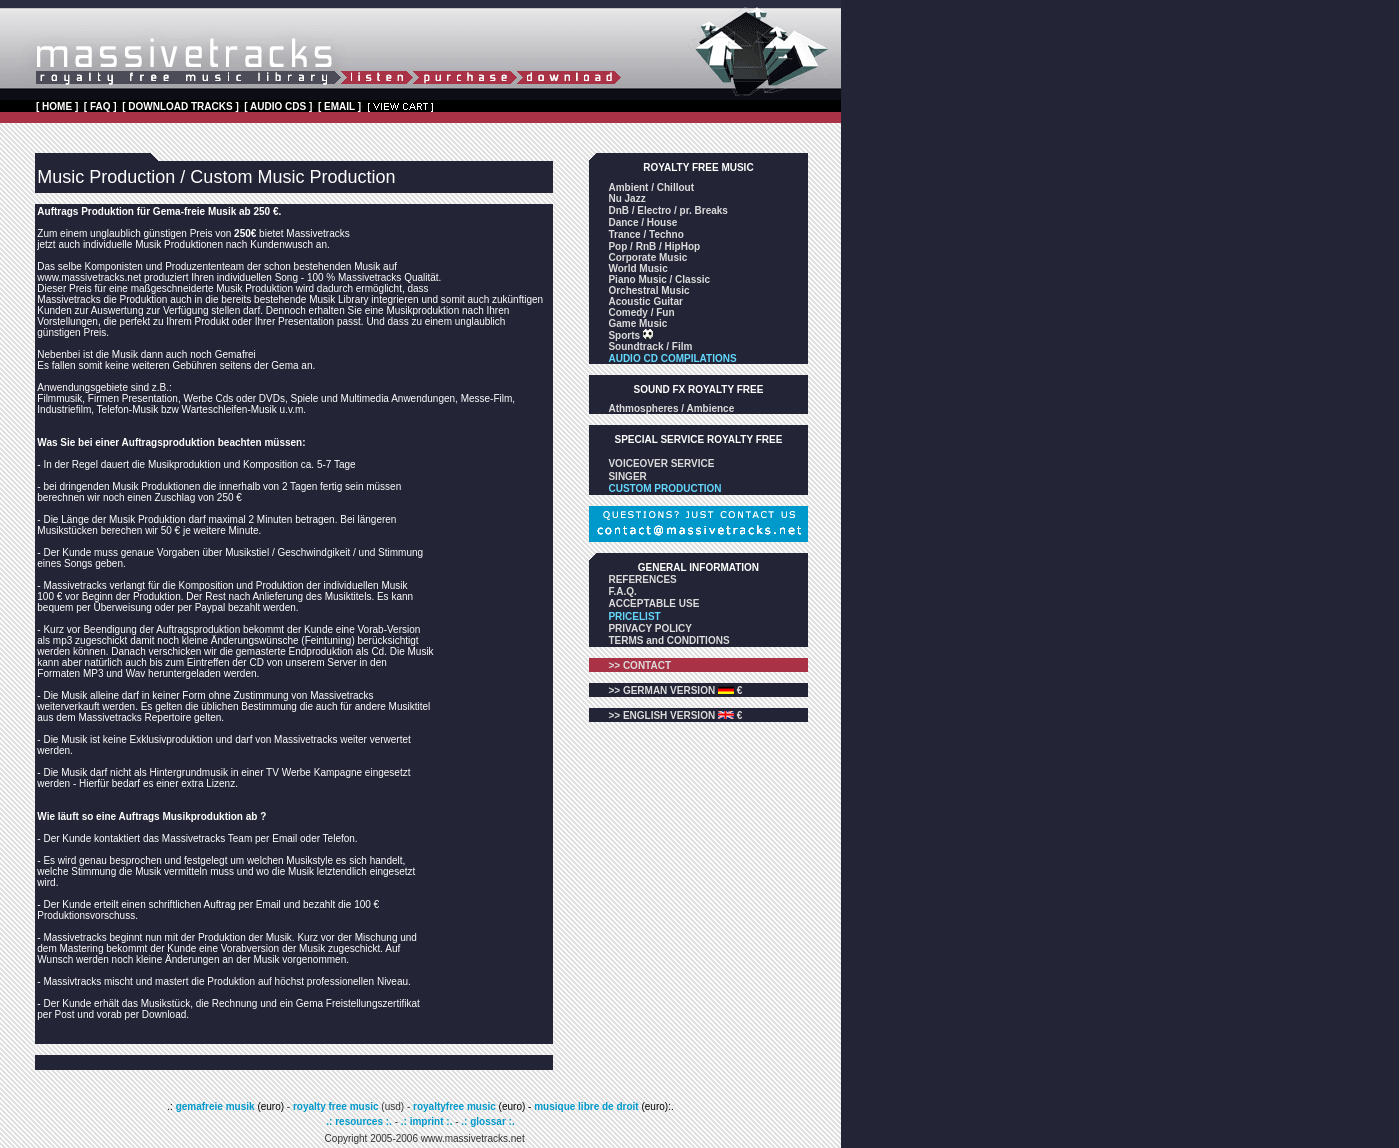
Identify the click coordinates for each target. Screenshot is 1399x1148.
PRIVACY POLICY (650, 628)
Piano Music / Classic (659, 279)
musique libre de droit (587, 1106)
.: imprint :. (427, 1121)
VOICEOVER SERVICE (661, 463)
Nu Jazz (626, 198)
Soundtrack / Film (650, 346)
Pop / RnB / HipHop (654, 246)
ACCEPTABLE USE (653, 603)
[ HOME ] (57, 106)
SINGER (627, 476)
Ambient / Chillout (651, 187)
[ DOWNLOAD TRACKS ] (180, 106)
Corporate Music (647, 257)
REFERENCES (642, 579)
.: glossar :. (487, 1121)
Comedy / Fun (641, 312)
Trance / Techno (645, 234)
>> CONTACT (639, 665)
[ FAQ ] (100, 106)
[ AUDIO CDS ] (278, 106)
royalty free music (336, 1106)
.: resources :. (360, 1121)
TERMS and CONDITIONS (668, 640)
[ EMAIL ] (339, 106)
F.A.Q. (622, 591)
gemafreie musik (214, 1106)
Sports (625, 335)
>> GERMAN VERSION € (675, 690)
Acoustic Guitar (645, 301)
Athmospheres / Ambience (671, 408)
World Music (637, 268)
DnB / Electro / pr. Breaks (668, 210)
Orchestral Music (648, 290)
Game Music (637, 323)
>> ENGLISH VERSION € (675, 715)
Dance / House (642, 222)
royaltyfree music (454, 1106)
